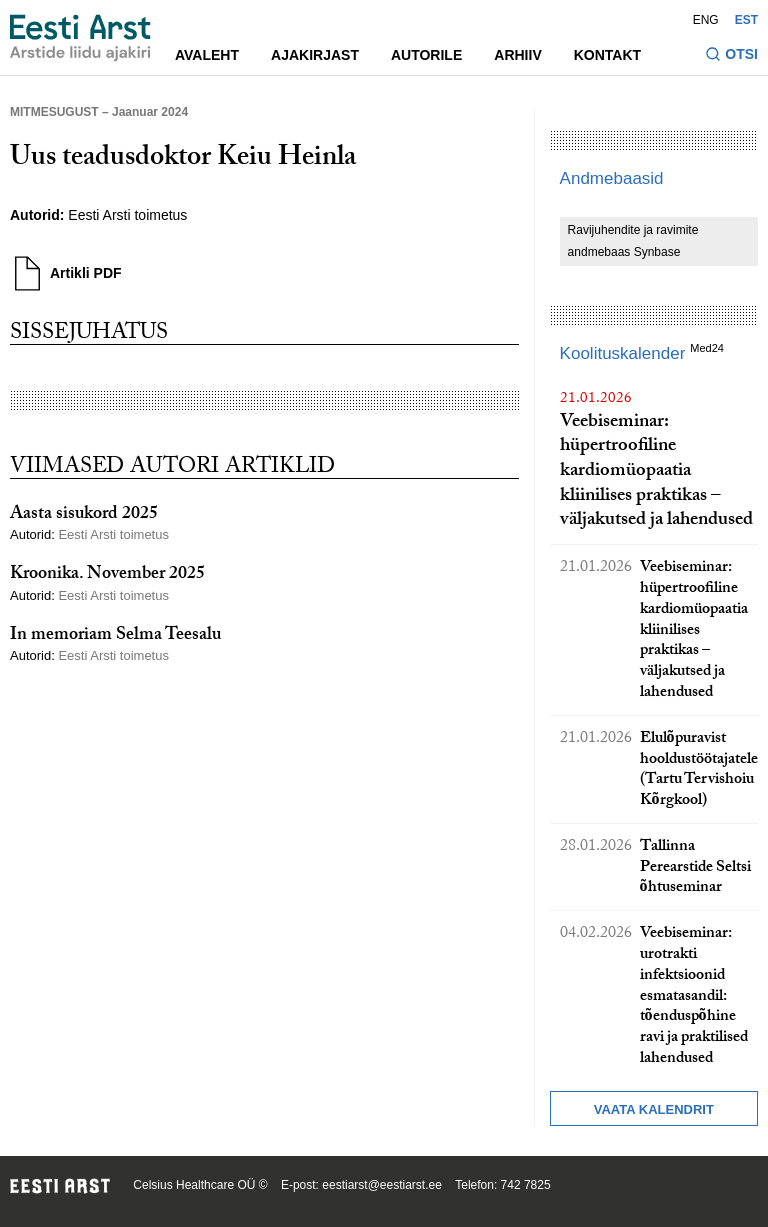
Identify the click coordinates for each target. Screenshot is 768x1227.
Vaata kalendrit (654, 1109)
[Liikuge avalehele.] (80, 38)
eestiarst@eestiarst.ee (382, 1185)
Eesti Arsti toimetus (127, 215)
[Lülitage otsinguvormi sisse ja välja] (731, 56)
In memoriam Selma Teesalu (115, 636)
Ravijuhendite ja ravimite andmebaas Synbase (633, 241)
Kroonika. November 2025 (107, 575)
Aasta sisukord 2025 (84, 515)
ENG (706, 20)
